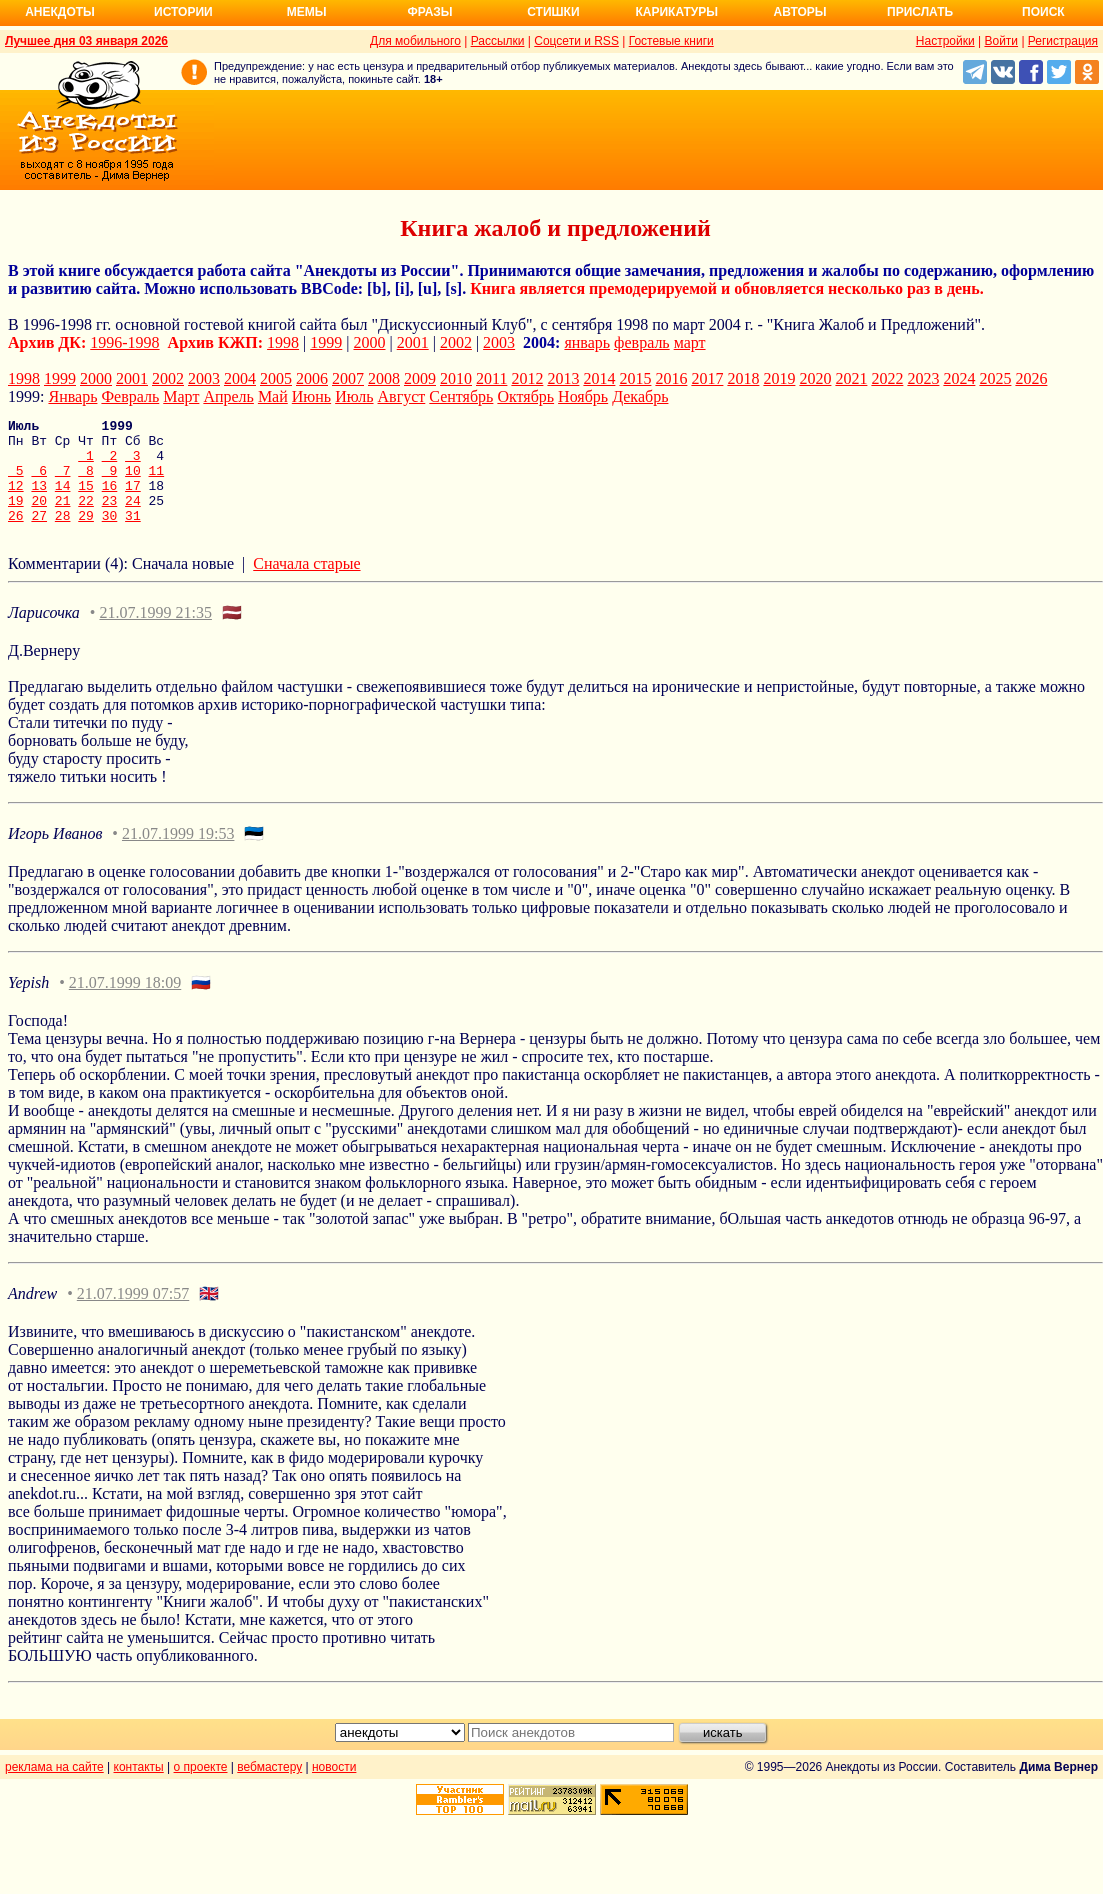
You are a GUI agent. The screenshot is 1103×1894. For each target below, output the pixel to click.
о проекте (201, 1788)
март (690, 342)
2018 (743, 378)
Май (273, 396)
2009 (420, 378)
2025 (995, 378)
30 (110, 536)
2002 (456, 342)
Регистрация (1063, 41)
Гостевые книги (671, 41)
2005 (276, 378)
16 (110, 500)
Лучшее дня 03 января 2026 (86, 41)
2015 (635, 378)
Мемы (307, 12)
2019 (779, 378)
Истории (183, 12)
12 (16, 500)
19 (16, 518)
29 (86, 536)
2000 (370, 342)
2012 (527, 378)
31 (133, 536)
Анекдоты (60, 12)
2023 (923, 378)
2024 (959, 378)
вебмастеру (269, 1788)
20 (39, 518)
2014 (599, 378)
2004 (240, 378)
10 (133, 482)
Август (402, 396)
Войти (1001, 41)
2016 (671, 378)
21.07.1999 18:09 (125, 1003)
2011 (491, 378)
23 (110, 518)
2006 (312, 378)
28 (63, 536)
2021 (851, 378)
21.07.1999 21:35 (155, 633)
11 (157, 482)
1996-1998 (124, 342)
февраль (642, 342)
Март (181, 396)
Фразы (429, 12)
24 (133, 518)
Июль (354, 396)
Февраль (130, 396)
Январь (72, 396)
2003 (499, 342)
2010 (456, 378)
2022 (887, 378)
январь (587, 342)
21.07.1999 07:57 (133, 1314)
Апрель (228, 396)
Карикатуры (676, 12)
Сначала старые (306, 584)
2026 (1031, 378)
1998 (283, 342)
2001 (413, 342)
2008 (384, 378)
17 (133, 500)
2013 (563, 378)
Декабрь (640, 396)
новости (334, 1788)
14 (63, 500)
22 (86, 518)
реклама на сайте (54, 1788)
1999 (326, 342)
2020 (815, 378)
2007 (348, 378)
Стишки (553, 12)
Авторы (800, 12)
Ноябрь (583, 396)
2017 (707, 378)
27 (39, 536)
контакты (139, 1788)
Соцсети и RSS (576, 41)
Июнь (311, 396)
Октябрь (525, 396)
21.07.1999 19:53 (178, 854)
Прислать (920, 12)
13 (39, 500)
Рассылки (498, 41)
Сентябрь (461, 396)
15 (86, 500)
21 (63, 518)
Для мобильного (415, 41)
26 (16, 536)
